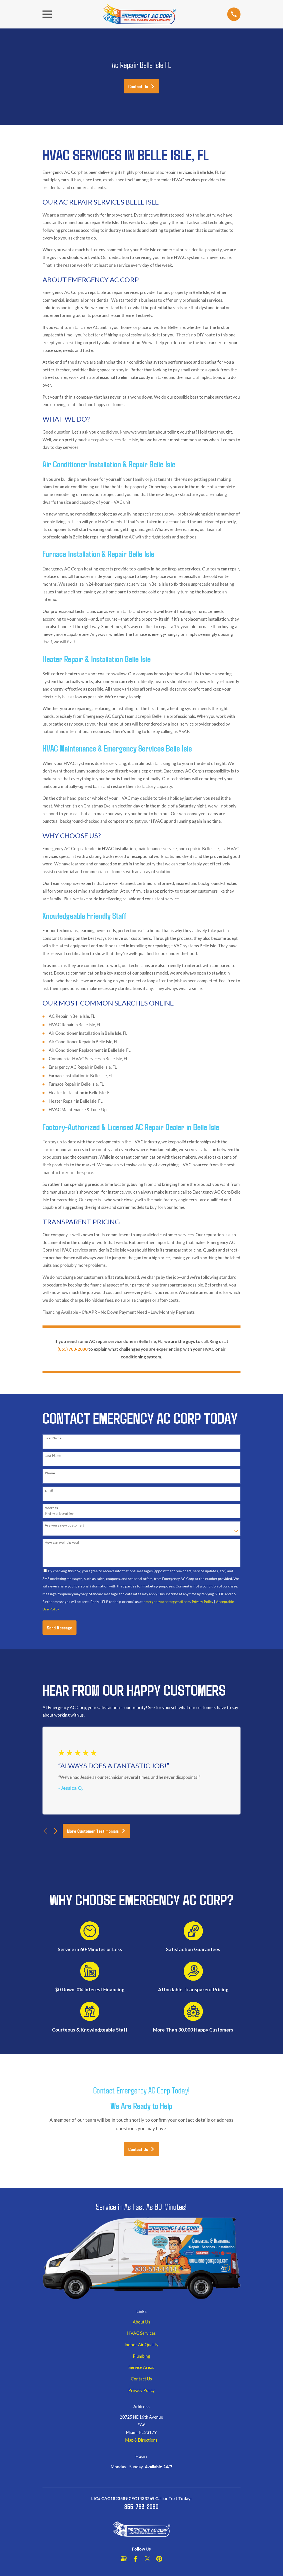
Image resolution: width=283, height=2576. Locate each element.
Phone (50, 1473)
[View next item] (56, 1831)
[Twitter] (147, 2559)
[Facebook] (135, 2559)
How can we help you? (62, 1543)
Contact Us (141, 86)
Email (49, 1490)
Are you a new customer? (64, 1525)
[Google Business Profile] (124, 2559)
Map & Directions (141, 2440)
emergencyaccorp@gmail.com (167, 1601)
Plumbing (141, 2356)
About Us (141, 2321)
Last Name (53, 1456)
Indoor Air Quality (141, 2344)
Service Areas (141, 2367)
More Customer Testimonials (96, 1831)
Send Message (59, 1627)
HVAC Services (141, 2333)
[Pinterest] (159, 2559)
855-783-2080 (141, 2506)
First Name (53, 1438)
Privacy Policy (202, 1601)
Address (51, 1508)
